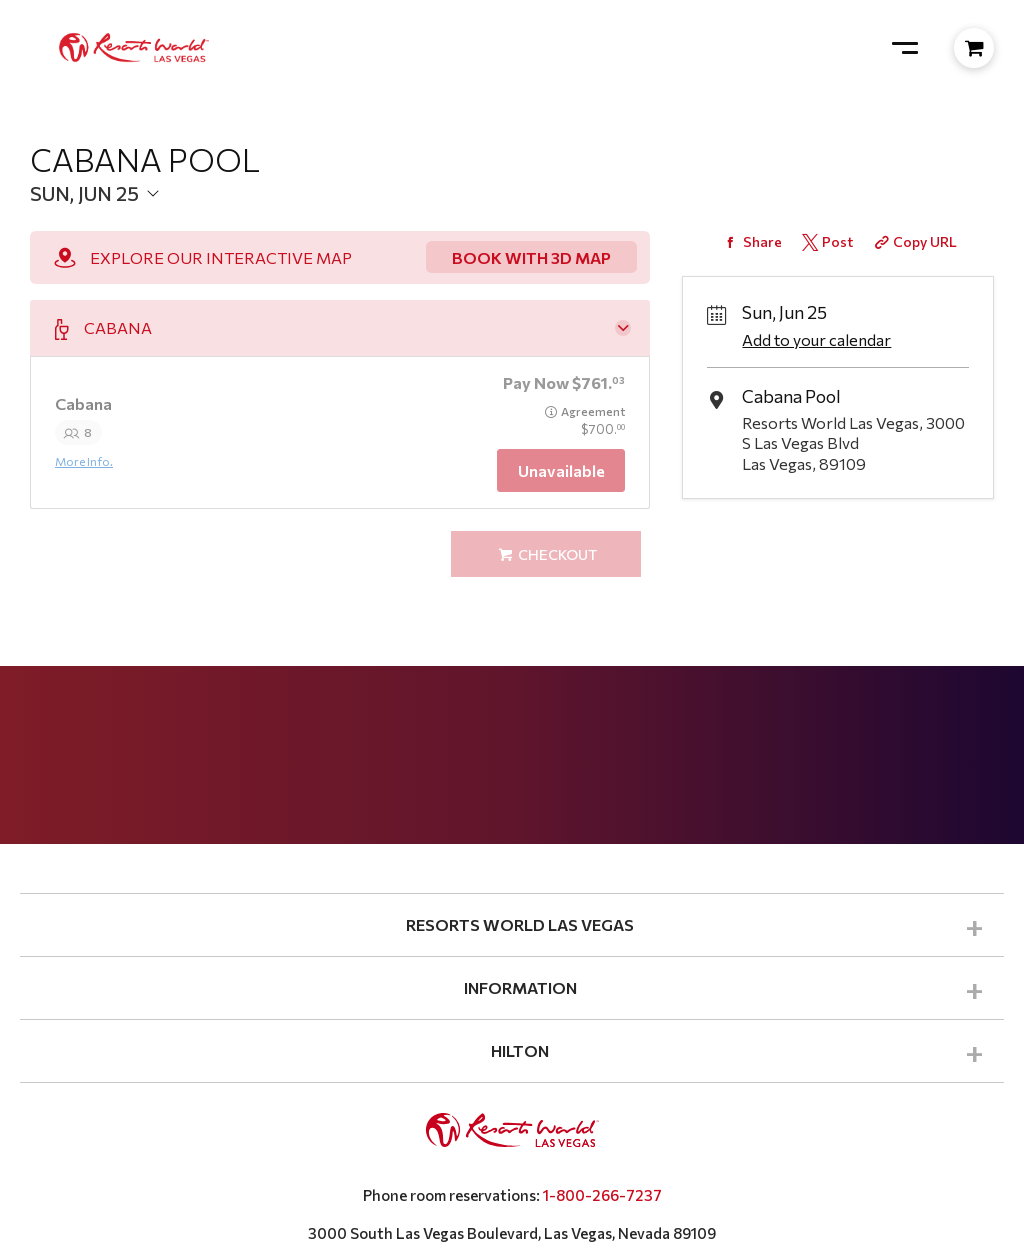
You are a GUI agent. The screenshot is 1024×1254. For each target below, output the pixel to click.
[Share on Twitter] (825, 241)
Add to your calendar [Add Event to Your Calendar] (816, 339)
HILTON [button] (520, 1050)
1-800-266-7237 (602, 1195)
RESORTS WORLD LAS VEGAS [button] (520, 924)
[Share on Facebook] (750, 241)
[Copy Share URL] (914, 241)
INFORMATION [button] (520, 987)
